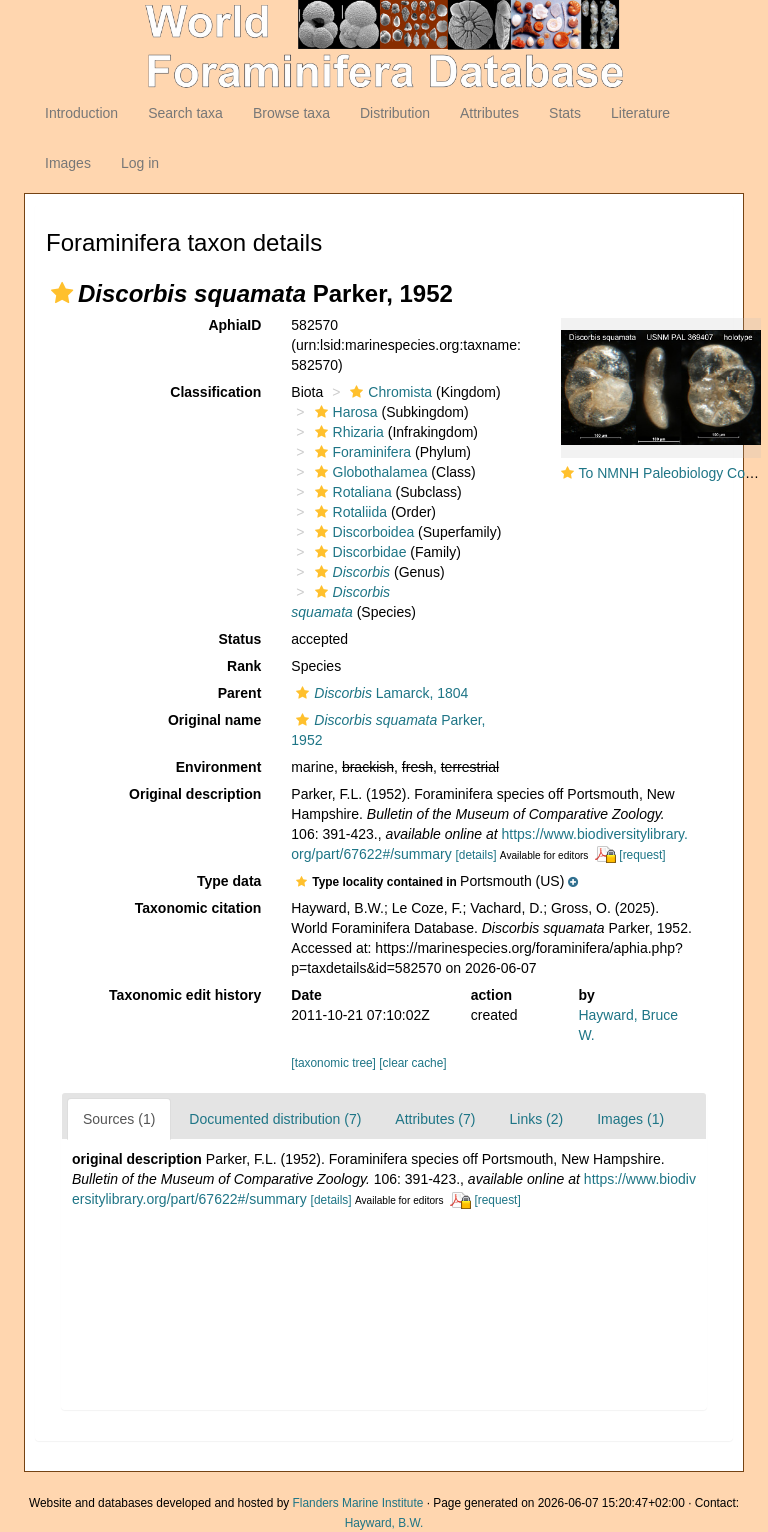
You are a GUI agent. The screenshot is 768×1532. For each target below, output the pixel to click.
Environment (219, 767)
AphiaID (234, 325)
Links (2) (536, 1119)
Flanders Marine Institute (358, 1503)
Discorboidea (362, 532)
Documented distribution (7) (275, 1119)
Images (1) (630, 1119)
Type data (229, 881)
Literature (640, 113)
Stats (565, 113)
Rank (244, 666)
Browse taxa (291, 113)
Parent (240, 693)
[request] (642, 855)
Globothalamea (369, 472)
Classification (215, 392)
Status (240, 639)
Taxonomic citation (198, 908)
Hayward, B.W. (384, 1523)
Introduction (81, 113)
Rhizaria (347, 432)
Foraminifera (361, 452)
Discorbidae (358, 552)
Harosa (344, 412)
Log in (140, 163)
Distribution (395, 113)
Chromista (388, 392)
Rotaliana (351, 492)
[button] (62, 293)
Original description (195, 794)
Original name (214, 720)
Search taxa (185, 113)
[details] (476, 855)
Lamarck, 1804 (379, 693)
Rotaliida (348, 512)
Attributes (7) (435, 1119)
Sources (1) (119, 1119)
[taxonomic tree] (333, 1063)
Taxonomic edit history (185, 995)
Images (68, 163)
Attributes (489, 113)
